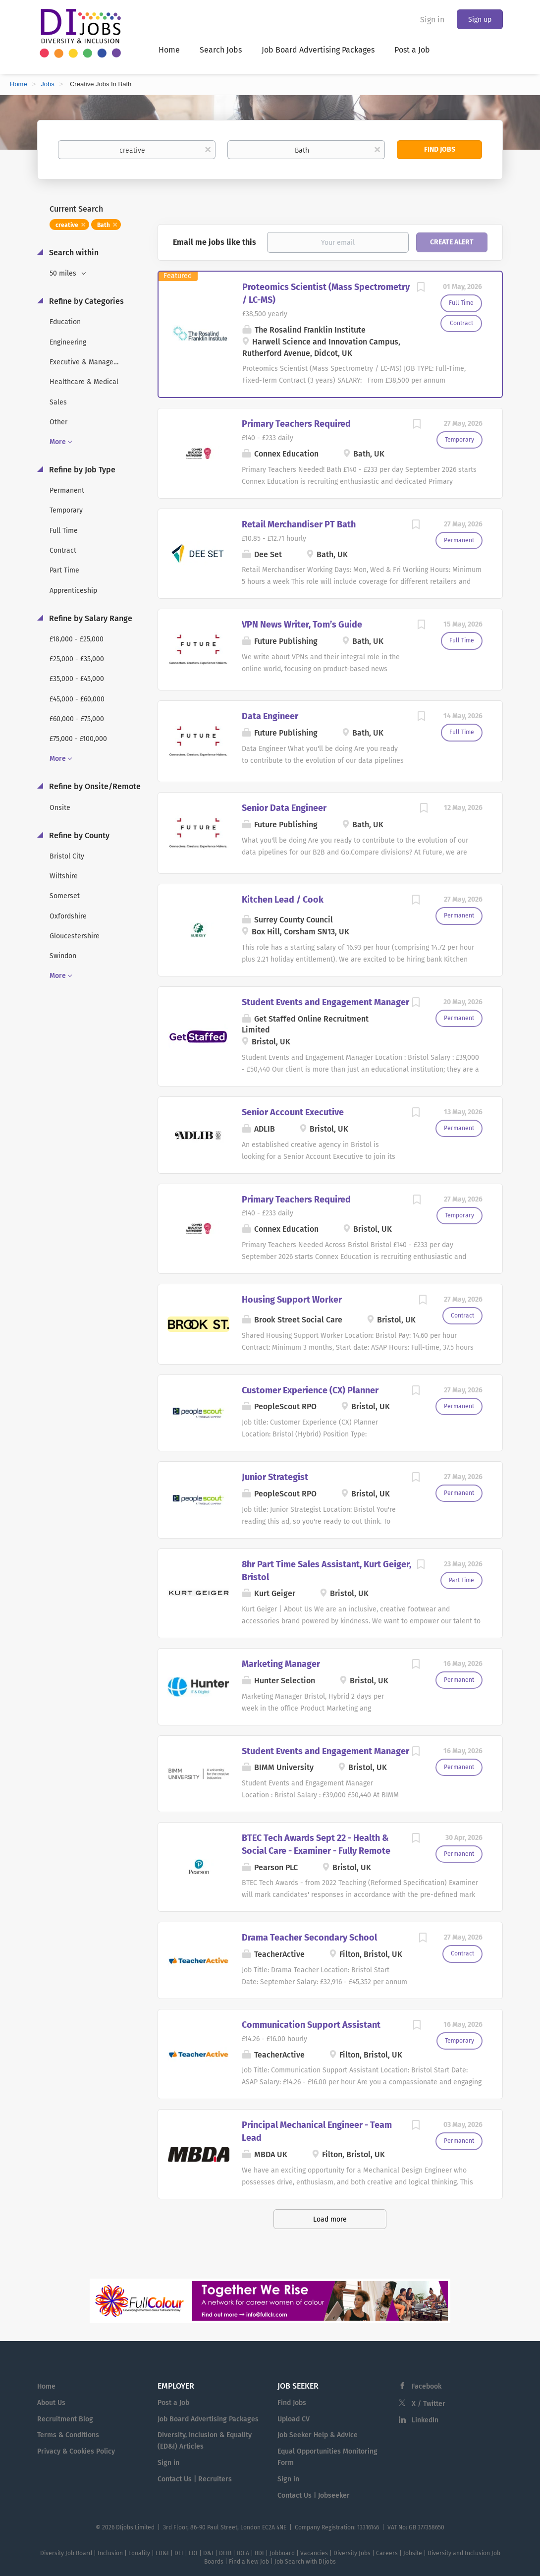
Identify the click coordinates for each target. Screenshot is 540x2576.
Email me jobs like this (214, 242)
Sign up (479, 19)
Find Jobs (439, 149)
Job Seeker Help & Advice (317, 2435)
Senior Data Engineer (284, 807)
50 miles (64, 273)
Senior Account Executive (293, 1112)
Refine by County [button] (78, 835)
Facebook (426, 2386)
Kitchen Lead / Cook (283, 899)
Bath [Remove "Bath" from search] (103, 225)
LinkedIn (425, 2420)
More (58, 442)
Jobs (47, 84)
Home (18, 84)
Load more (330, 2219)
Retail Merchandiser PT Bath (299, 524)
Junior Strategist (275, 1477)
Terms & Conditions (68, 2435)
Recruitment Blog (65, 2419)
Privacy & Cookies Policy (76, 2451)
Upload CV (293, 2419)
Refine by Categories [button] (85, 301)
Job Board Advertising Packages (208, 2419)
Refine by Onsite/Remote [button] (94, 786)
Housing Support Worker (292, 1299)
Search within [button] (73, 252)
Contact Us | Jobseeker (313, 2495)
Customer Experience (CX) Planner (310, 1390)
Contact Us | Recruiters (195, 2479)
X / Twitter (428, 2404)
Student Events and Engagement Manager (325, 1002)
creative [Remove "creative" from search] (66, 225)
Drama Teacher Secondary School (309, 1937)
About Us (51, 2403)
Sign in (432, 19)
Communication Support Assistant (311, 2024)
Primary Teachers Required (296, 423)
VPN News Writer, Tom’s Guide (302, 624)
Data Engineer (270, 716)
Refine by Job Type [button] (81, 469)
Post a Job (173, 2403)
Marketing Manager (281, 1664)
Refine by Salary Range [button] (89, 618)
